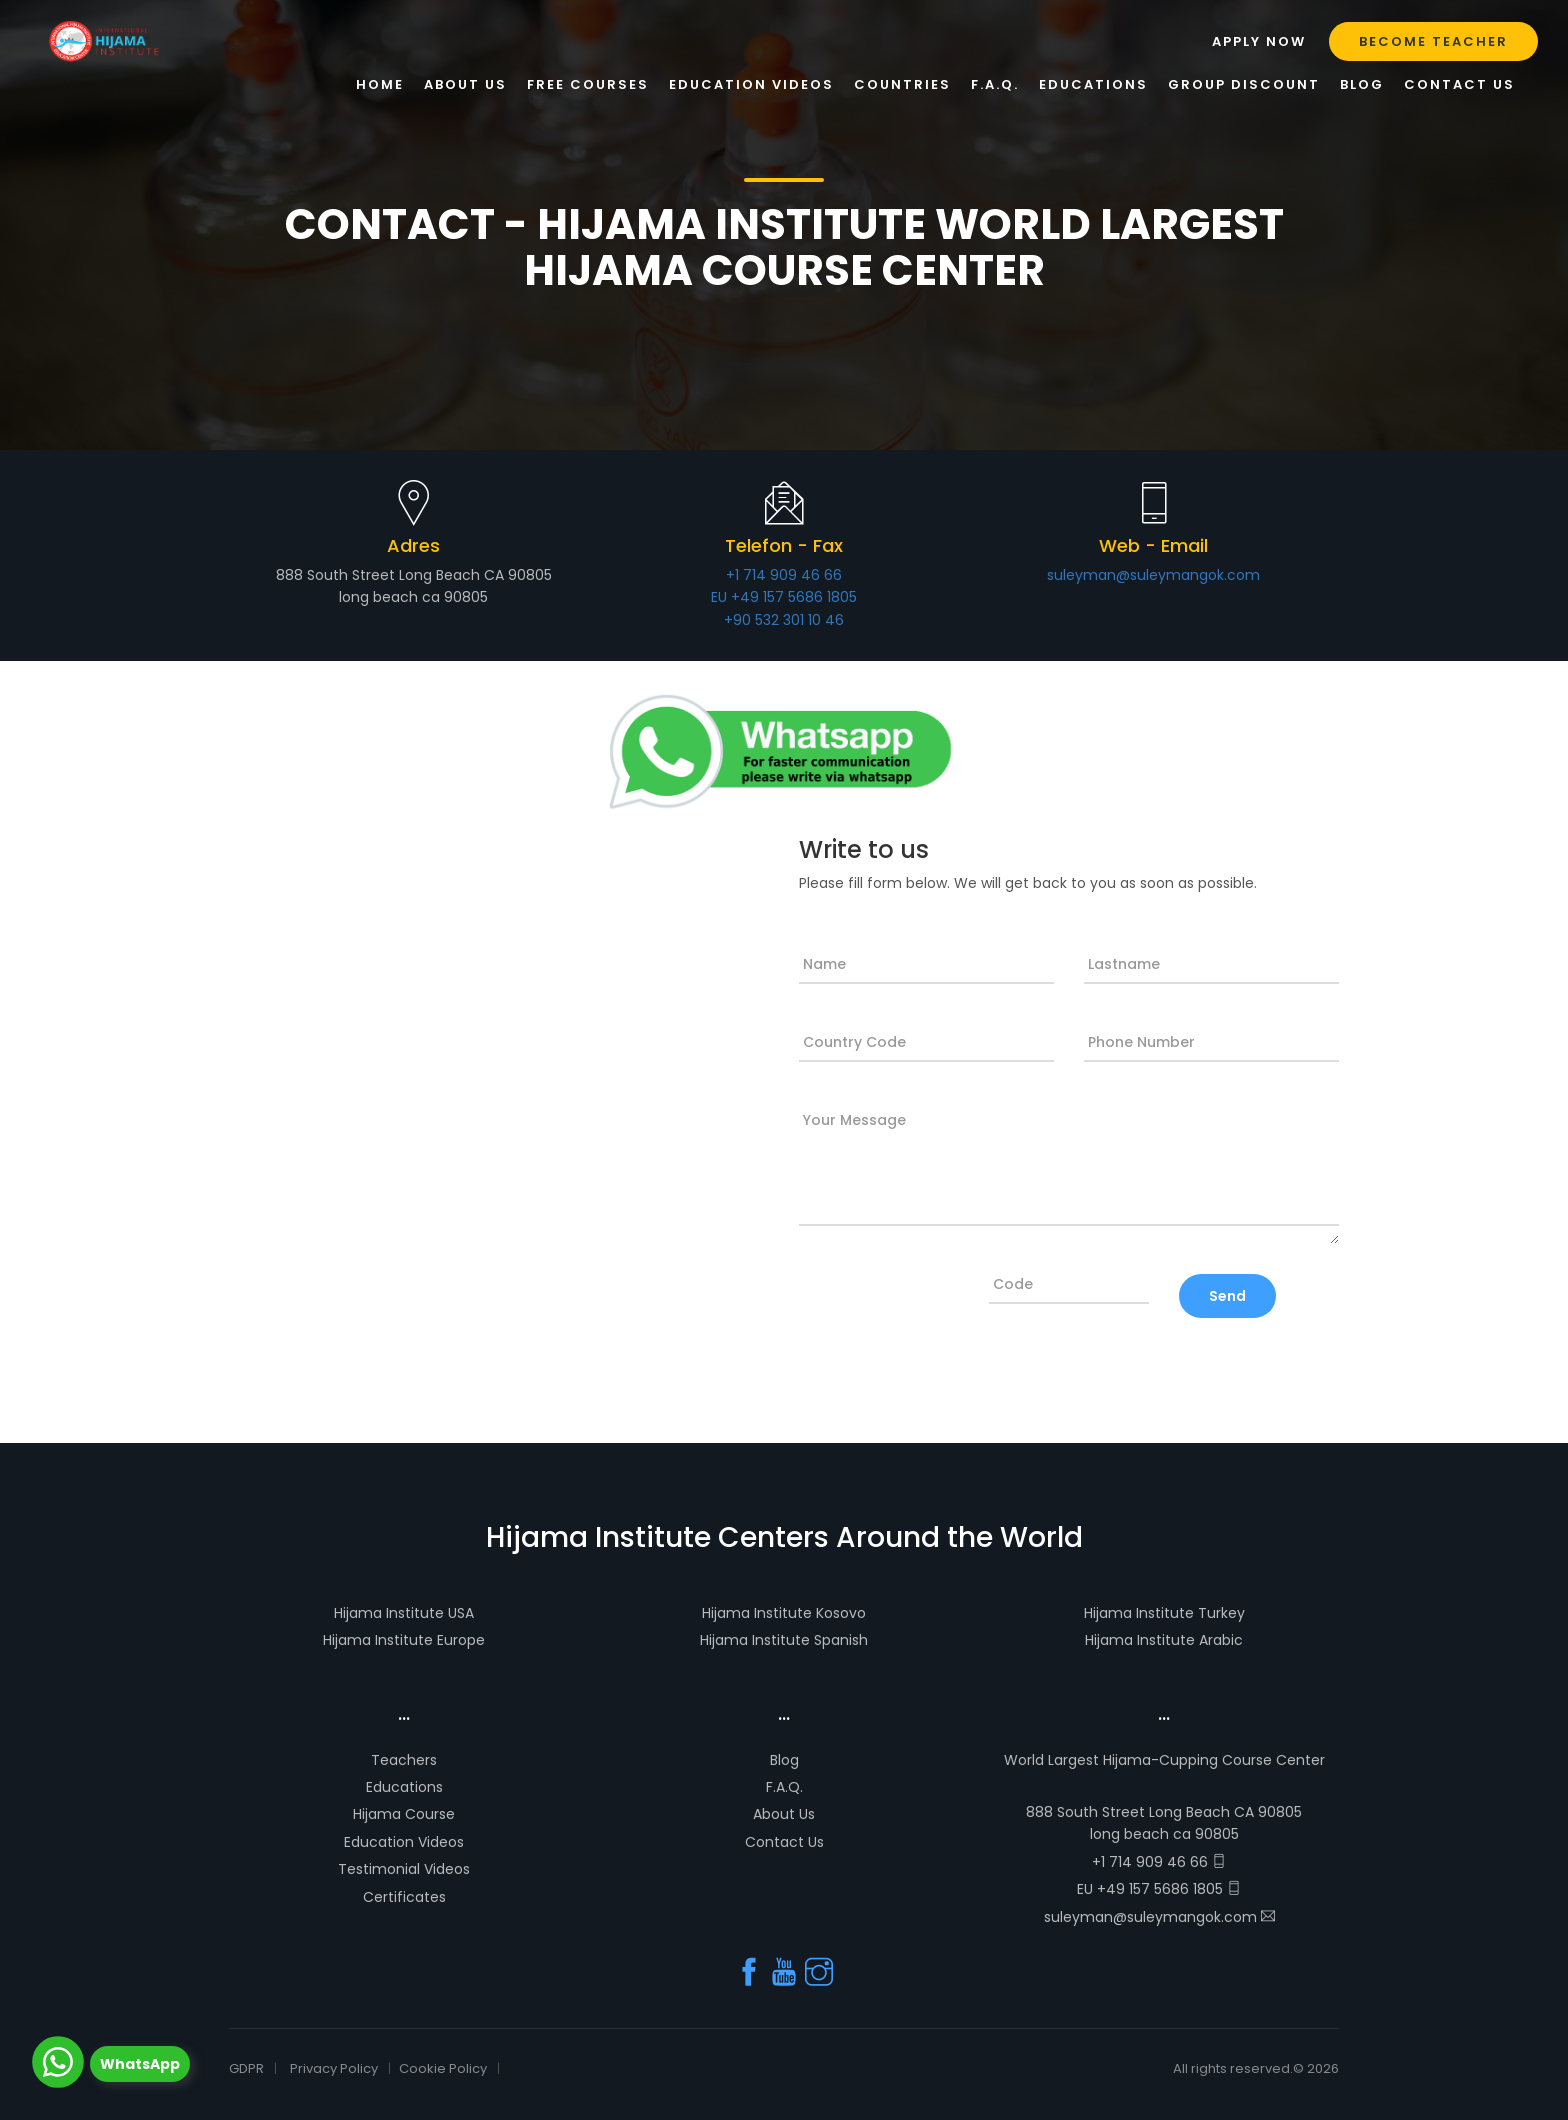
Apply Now (1259, 41)
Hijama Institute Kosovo (784, 1613)
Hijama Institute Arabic (1164, 1640)
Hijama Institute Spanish (784, 1640)
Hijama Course (404, 1814)
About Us (784, 1814)
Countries (902, 84)
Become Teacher (1433, 41)
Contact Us (784, 1842)
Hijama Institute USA (404, 1613)
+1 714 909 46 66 (784, 575)
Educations (404, 1787)
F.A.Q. (784, 1787)
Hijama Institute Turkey (1164, 1613)
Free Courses (588, 84)
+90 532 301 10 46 (784, 620)
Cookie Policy (443, 2068)
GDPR (246, 2068)
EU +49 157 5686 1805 (784, 597)
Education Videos (404, 1842)
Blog (784, 1760)
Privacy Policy (334, 2068)
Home (380, 84)
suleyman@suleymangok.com (1153, 575)
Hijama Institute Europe (404, 1640)
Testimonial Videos (404, 1869)
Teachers (404, 1760)
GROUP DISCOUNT (1244, 84)
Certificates (404, 1897)
